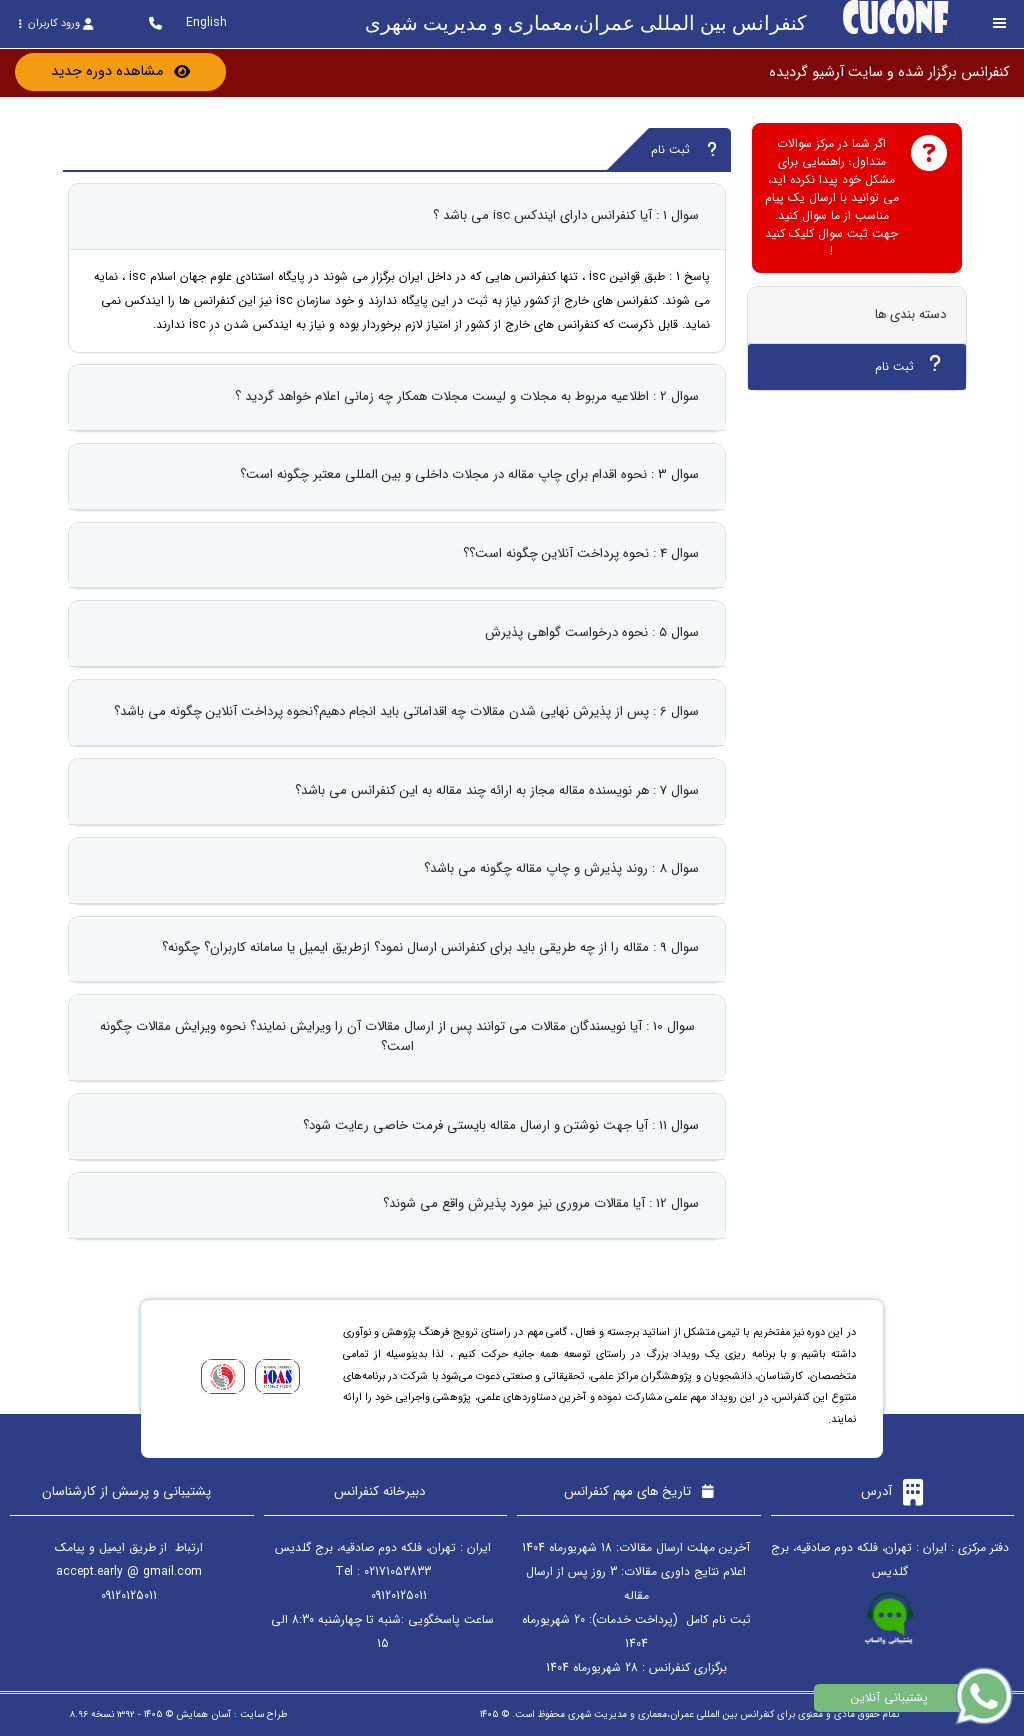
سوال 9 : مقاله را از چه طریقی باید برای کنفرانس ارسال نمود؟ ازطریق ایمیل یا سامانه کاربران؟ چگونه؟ (430, 947)
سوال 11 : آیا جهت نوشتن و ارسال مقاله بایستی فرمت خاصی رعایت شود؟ (501, 1125)
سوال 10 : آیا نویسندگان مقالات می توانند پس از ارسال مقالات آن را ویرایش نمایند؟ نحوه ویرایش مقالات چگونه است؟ (397, 1036)
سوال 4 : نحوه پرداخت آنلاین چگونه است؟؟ (581, 553)
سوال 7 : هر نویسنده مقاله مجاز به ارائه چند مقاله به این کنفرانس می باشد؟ (497, 790)
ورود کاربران (55, 23)
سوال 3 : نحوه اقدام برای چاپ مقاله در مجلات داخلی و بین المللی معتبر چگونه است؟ (469, 474)
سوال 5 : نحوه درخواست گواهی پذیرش (592, 632)
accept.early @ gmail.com (129, 1571)
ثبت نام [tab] (908, 365)
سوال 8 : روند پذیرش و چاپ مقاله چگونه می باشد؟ (561, 868)
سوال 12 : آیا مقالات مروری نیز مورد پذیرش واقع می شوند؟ (541, 1203)
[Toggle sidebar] (1000, 23)
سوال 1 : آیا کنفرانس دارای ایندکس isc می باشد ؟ (566, 215)
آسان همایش (203, 1714)
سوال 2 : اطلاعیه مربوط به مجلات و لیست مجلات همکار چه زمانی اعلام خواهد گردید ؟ (467, 396)
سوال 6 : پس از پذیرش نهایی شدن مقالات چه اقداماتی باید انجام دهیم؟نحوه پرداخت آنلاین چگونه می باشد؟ (406, 711)
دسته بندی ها (910, 314)
